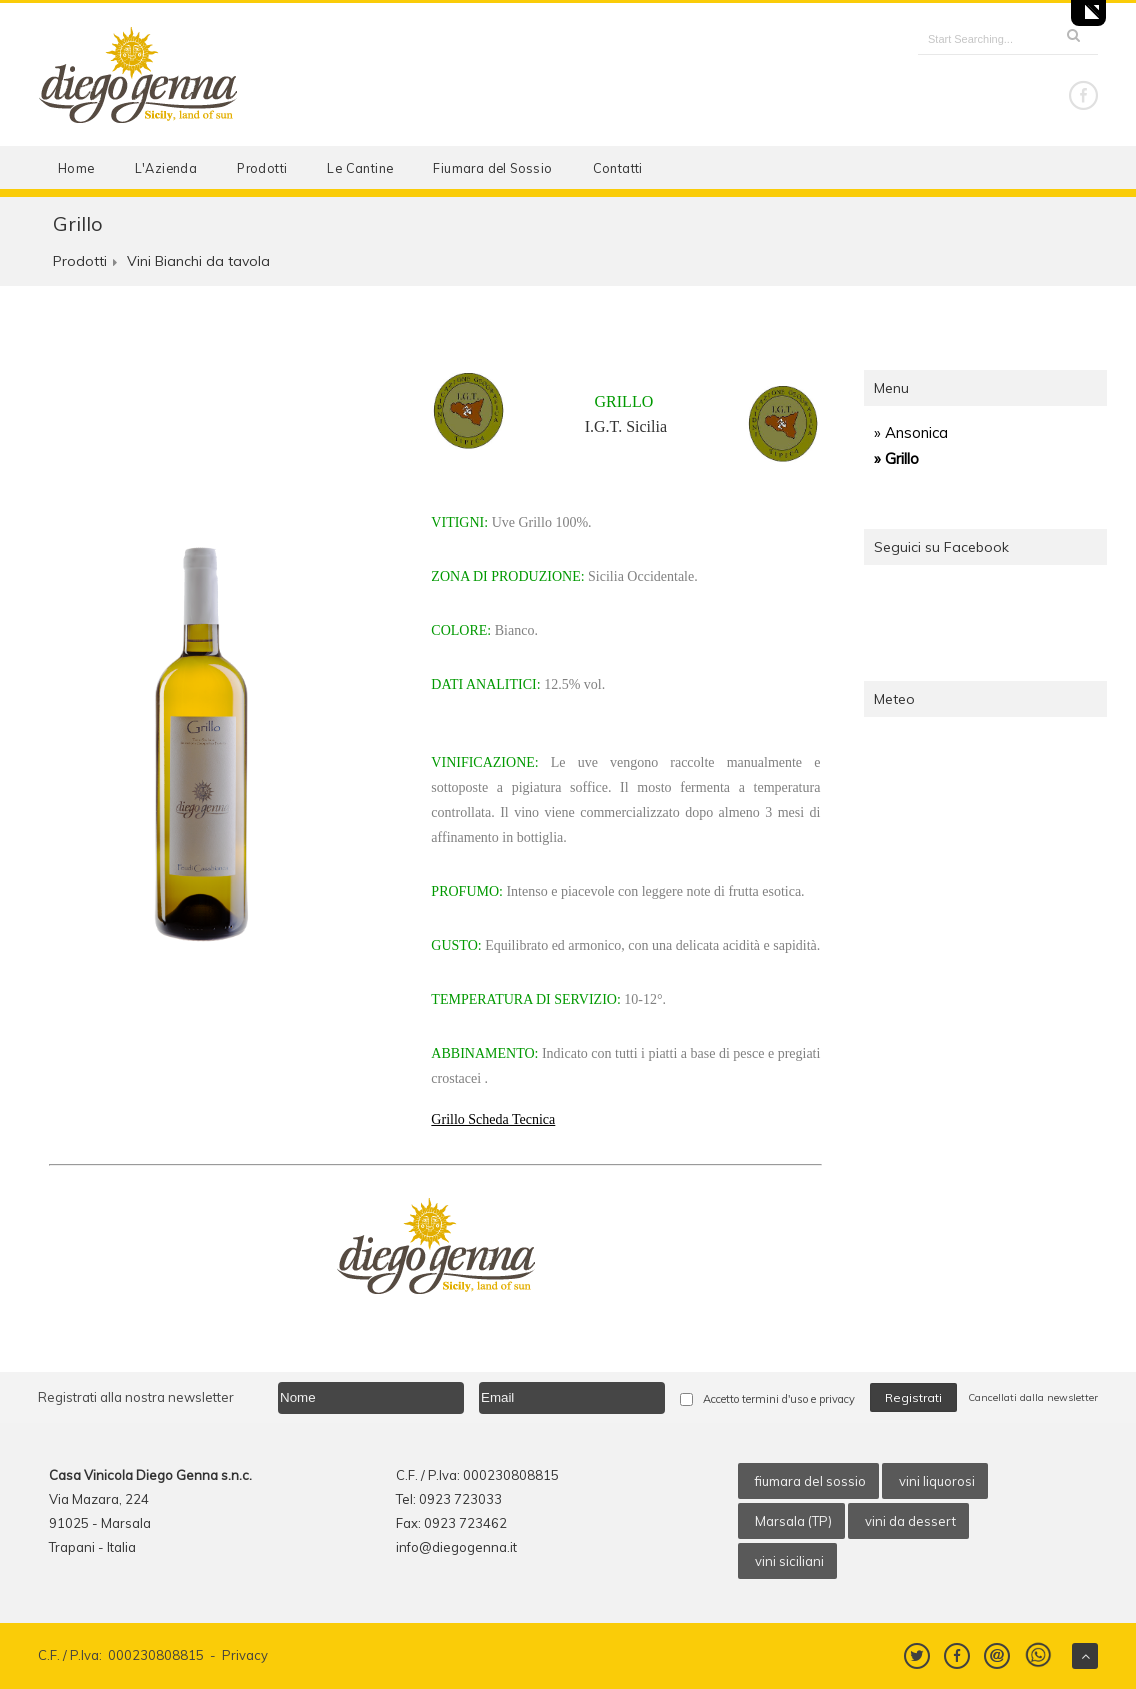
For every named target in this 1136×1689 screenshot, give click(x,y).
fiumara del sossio (810, 1481)
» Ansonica (911, 432)
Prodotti (262, 168)
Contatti (618, 168)
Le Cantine (360, 168)
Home (76, 168)
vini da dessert (910, 1521)
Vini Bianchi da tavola (198, 261)
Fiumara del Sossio (492, 168)
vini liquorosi (937, 1481)
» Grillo (896, 458)
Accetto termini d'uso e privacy (779, 1399)
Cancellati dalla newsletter (1033, 1397)
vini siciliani (789, 1561)
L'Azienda (166, 168)
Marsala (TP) (793, 1521)
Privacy (245, 1655)
